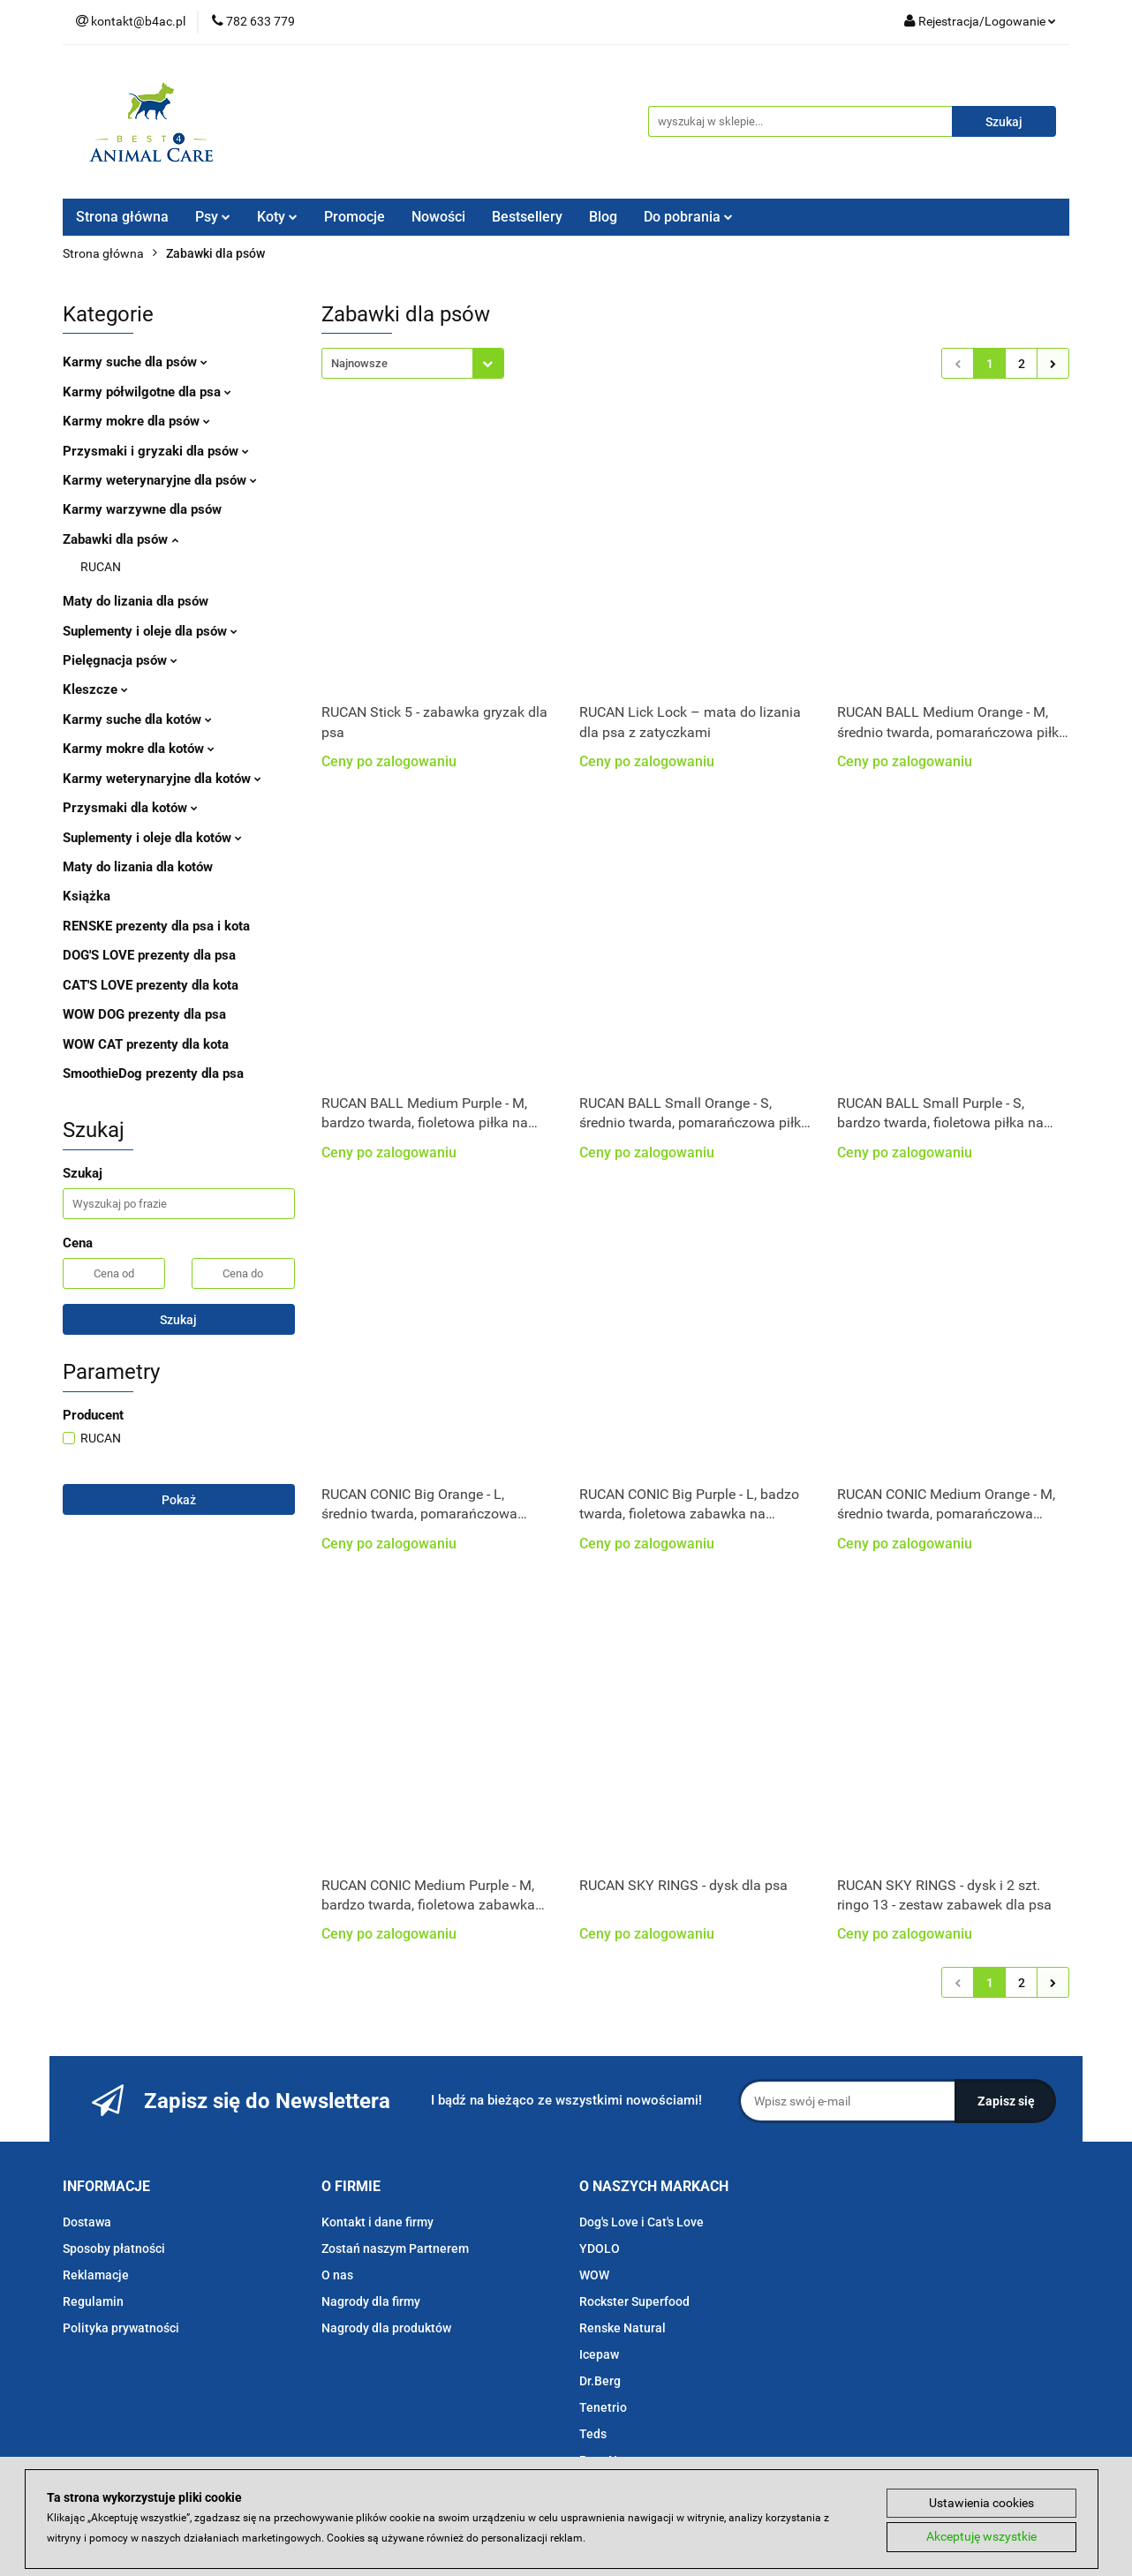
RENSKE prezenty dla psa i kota (156, 926)
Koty (277, 216)
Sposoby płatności (114, 2248)
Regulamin (93, 2301)
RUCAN (100, 567)
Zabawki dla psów (120, 539)
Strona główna (122, 216)
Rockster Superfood (634, 2301)
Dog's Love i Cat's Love (641, 2222)
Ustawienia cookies (981, 2503)
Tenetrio (603, 2407)
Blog (603, 216)
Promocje (354, 216)
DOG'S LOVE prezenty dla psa (149, 955)
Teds (593, 2434)
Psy (212, 216)
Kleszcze (95, 689)
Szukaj (178, 1320)
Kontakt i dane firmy (377, 2222)
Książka (86, 896)
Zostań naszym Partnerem (395, 2248)
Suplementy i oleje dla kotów (152, 838)
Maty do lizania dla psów (135, 601)
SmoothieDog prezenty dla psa (153, 1073)
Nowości (438, 216)
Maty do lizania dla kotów (138, 867)
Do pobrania (688, 216)
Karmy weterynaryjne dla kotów (162, 779)
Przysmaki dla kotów (130, 808)
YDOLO (599, 2248)
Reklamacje (96, 2275)
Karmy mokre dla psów (136, 421)
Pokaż (179, 1500)
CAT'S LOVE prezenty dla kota (150, 985)
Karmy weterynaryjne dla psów (160, 480)
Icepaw (599, 2354)
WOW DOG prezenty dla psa (144, 1014)
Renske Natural (622, 2328)
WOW (594, 2275)
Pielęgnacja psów (120, 660)
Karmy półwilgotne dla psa (147, 392)
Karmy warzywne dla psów (142, 509)
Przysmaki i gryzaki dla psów (156, 451)
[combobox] (412, 363)
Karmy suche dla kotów (137, 719)
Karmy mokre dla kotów (139, 749)
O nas (337, 2275)
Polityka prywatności (121, 2328)
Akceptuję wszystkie (981, 2537)
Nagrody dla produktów (386, 2328)
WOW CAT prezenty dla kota (146, 1044)
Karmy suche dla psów (135, 362)
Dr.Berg (600, 2381)
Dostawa (87, 2222)
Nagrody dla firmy (370, 2301)
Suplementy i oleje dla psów (150, 631)
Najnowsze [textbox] (359, 363)
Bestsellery (527, 216)
